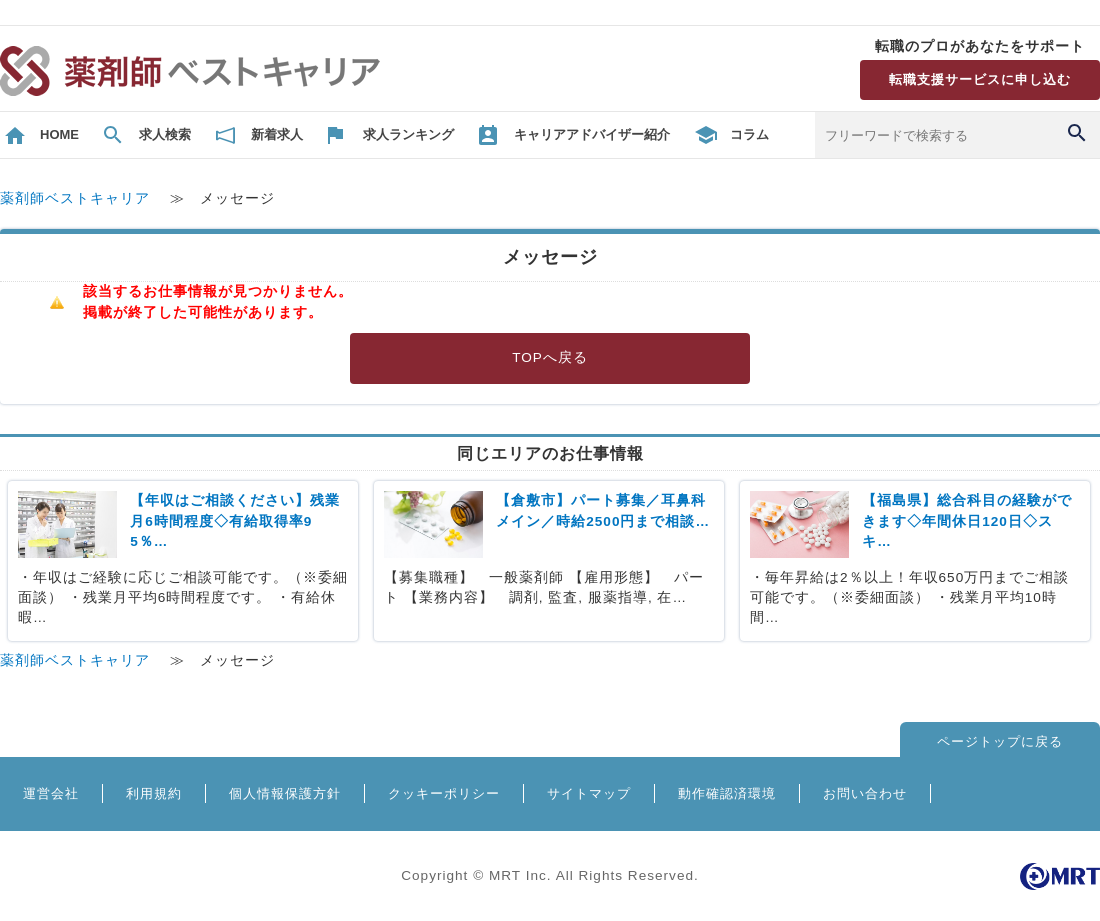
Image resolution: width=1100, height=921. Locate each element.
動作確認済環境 (727, 793)
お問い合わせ (865, 793)
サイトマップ (589, 793)
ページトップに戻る (1000, 741)
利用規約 (154, 793)
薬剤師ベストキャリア (75, 198)
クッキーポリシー (444, 793)
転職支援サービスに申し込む (980, 79)
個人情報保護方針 (285, 793)
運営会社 (51, 793)
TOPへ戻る (550, 357)
